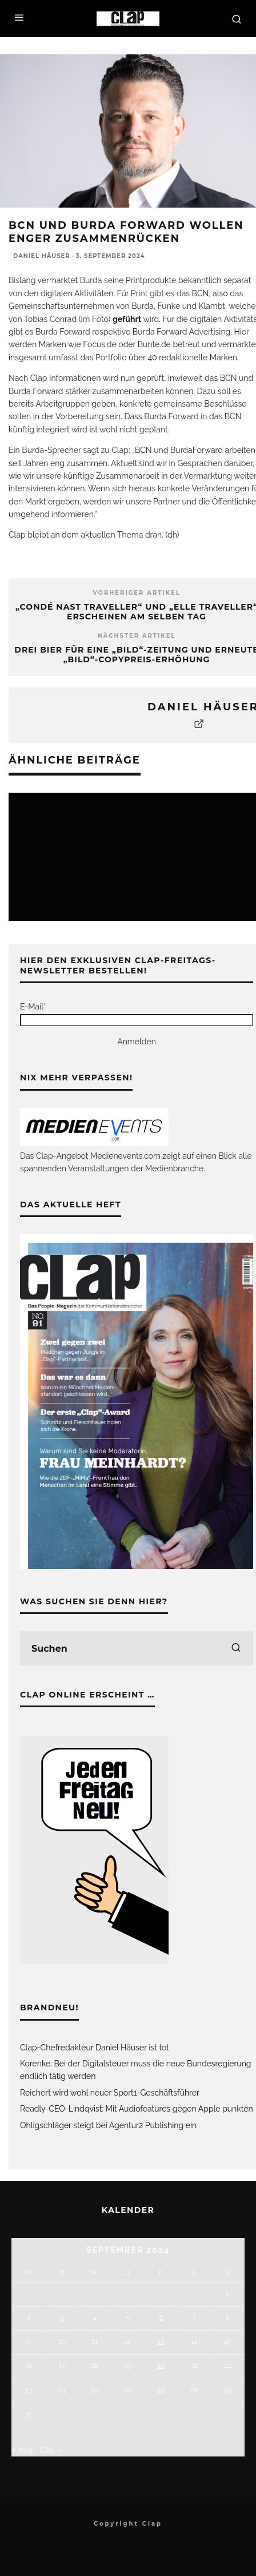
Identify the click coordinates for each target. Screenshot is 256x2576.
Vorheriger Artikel (137, 593)
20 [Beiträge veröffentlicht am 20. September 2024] (161, 2366)
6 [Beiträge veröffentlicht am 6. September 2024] (161, 2317)
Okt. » (51, 2450)
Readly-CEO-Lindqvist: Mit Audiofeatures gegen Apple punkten (136, 2108)
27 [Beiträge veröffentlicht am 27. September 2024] (161, 2390)
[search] (236, 1648)
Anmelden (136, 1041)
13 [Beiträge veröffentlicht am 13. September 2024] (161, 2342)
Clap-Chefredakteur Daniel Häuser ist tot (94, 2047)
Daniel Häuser (41, 256)
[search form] (136, 1648)
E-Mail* (33, 1006)
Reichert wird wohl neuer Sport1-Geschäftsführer (109, 2092)
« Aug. (22, 2450)
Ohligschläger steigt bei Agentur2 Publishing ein (108, 2125)
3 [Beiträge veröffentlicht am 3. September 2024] (61, 2317)
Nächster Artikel (137, 635)
